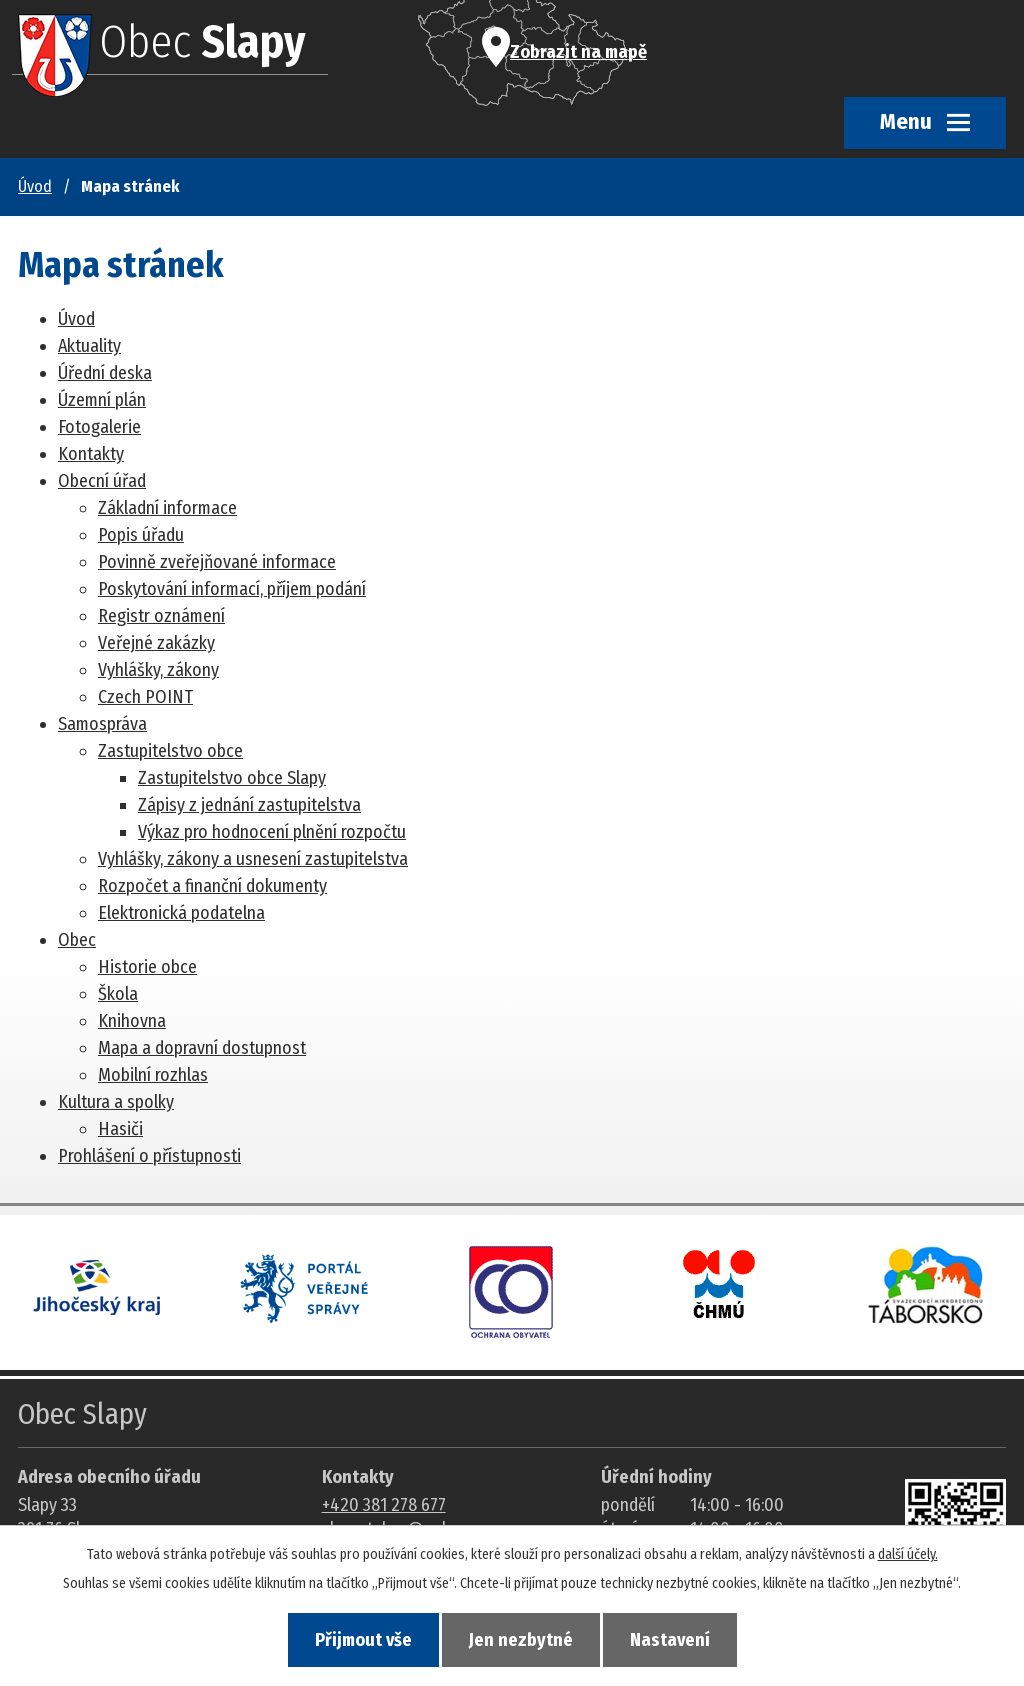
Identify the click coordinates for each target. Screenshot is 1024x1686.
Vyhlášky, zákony (158, 670)
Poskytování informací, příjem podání (232, 589)
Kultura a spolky (116, 1102)
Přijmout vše (363, 1640)
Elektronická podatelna (181, 913)
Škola (118, 994)
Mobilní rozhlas (153, 1075)
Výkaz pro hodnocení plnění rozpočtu (272, 832)
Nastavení (670, 1640)
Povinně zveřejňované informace (217, 562)
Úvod (35, 186)
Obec (77, 940)
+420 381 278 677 (384, 1505)
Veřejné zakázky (156, 643)
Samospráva (102, 724)
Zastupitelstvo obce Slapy (232, 778)
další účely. (908, 1554)
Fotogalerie (99, 427)
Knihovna (132, 1021)
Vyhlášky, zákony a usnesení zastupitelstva (253, 859)
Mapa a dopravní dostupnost (202, 1048)
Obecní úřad (102, 481)
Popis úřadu (141, 535)
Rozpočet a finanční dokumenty (212, 886)
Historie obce (147, 967)
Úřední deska (105, 373)
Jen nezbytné (521, 1640)
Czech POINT (145, 697)
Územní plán (102, 400)
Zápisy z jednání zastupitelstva (249, 805)
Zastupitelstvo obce (170, 751)
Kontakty (91, 454)
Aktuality (89, 346)
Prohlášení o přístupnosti (149, 1156)
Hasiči (120, 1129)
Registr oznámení (161, 616)
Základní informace (167, 508)
